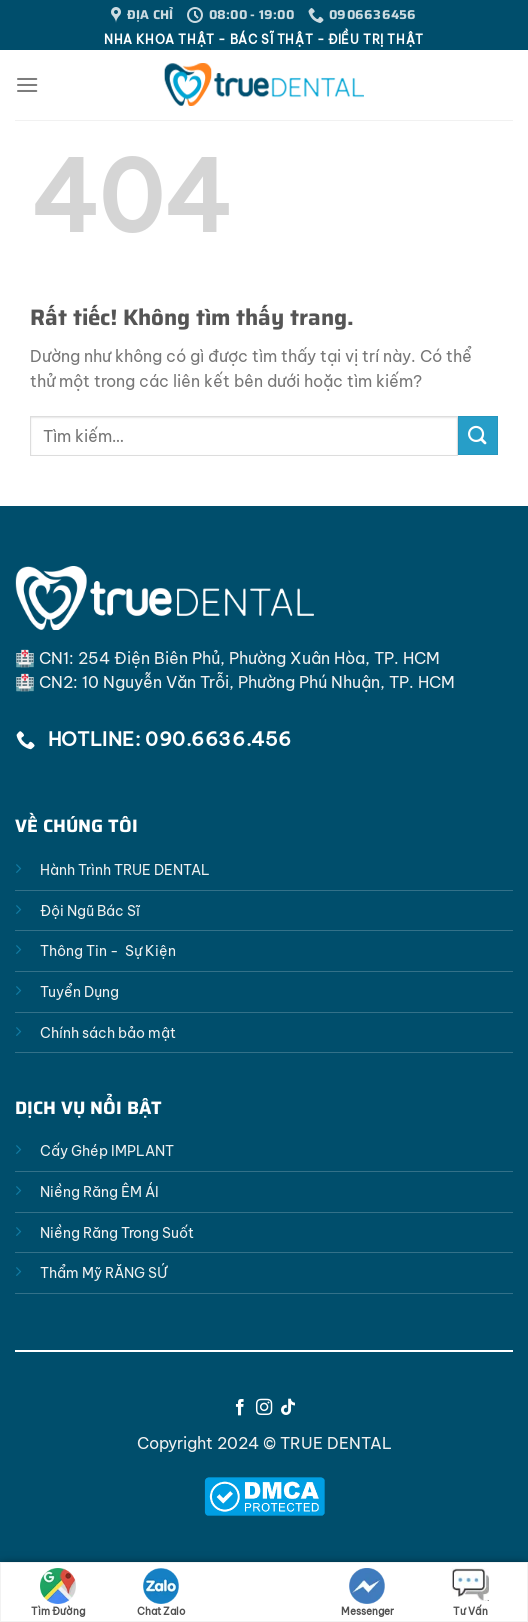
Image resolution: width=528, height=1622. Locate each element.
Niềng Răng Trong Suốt (117, 1233)
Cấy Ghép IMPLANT (107, 1151)
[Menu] (27, 84)
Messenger (367, 1593)
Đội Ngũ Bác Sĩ (90, 911)
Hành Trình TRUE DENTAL (125, 870)
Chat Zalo (161, 1593)
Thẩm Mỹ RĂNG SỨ (103, 1273)
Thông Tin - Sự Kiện (108, 951)
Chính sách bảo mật (108, 1033)
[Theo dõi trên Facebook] (239, 1408)
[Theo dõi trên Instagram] (264, 1408)
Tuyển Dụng (79, 992)
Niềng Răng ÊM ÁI (99, 1192)
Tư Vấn (470, 1593)
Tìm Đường (58, 1593)
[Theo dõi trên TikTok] (288, 1408)
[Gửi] (478, 435)
